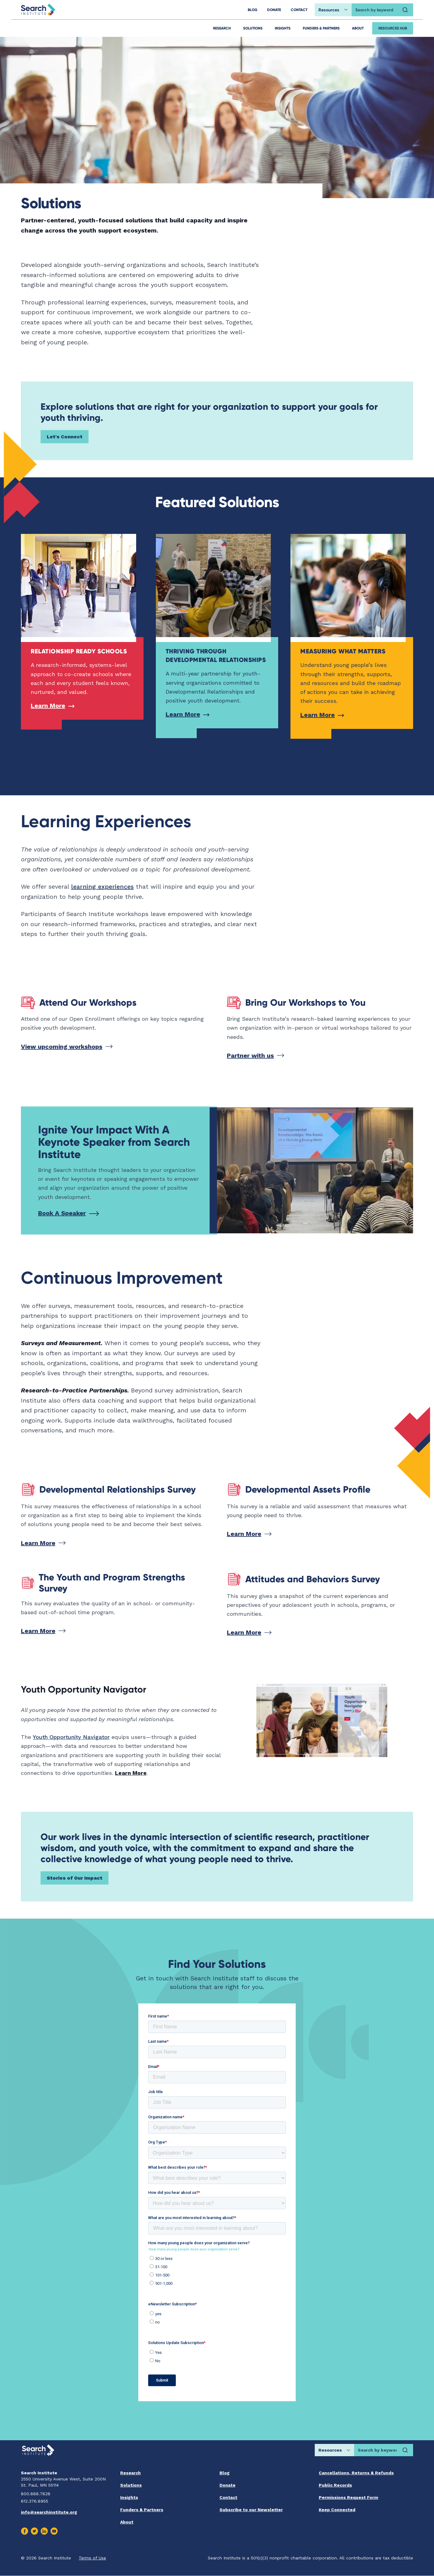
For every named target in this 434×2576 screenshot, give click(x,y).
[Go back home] (38, 9)
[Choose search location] (333, 9)
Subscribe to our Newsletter (251, 2509)
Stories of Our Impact (74, 1878)
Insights (282, 28)
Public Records (335, 2485)
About (358, 28)
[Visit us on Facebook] (24, 2531)
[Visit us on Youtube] (54, 2531)
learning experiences (102, 886)
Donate (227, 2485)
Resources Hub (392, 28)
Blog (224, 2472)
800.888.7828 (35, 2493)
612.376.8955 (34, 2501)
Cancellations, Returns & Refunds (356, 2472)
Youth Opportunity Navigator (71, 1737)
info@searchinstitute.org (49, 2512)
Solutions (252, 28)
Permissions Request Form (348, 2497)
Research (222, 28)
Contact (228, 2497)
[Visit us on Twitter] (34, 2531)
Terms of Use (92, 2557)
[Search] (405, 10)
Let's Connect (64, 437)
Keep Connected (337, 2509)
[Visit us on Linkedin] (44, 2531)
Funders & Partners (321, 28)
